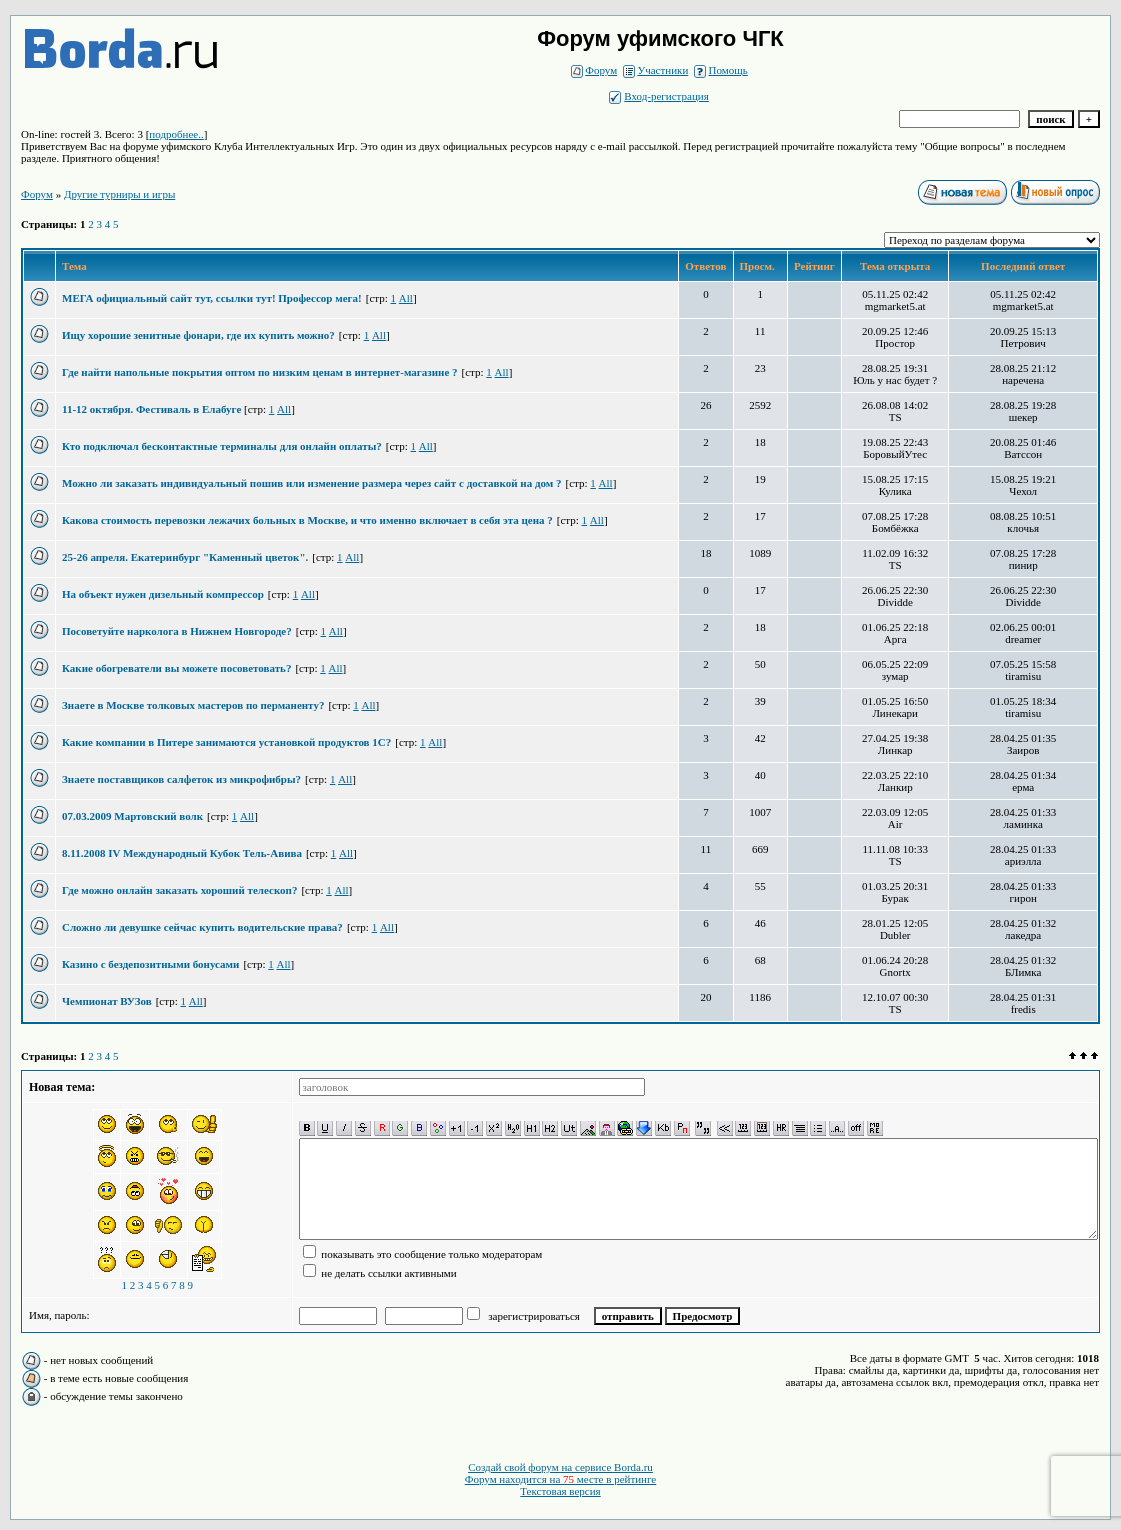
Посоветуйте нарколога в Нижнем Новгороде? (177, 631)
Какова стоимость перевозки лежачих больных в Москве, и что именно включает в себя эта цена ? (307, 520)
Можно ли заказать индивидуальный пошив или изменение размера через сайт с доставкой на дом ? (312, 483)
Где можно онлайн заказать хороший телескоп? (179, 890)
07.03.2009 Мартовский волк (132, 816)
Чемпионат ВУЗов (107, 1001)
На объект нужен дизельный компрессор (163, 594)
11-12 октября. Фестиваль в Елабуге (153, 409)
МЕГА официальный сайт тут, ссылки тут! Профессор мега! (212, 298)
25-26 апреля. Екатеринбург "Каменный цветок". (185, 557)
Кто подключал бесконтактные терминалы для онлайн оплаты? (222, 446)
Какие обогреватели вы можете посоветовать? (176, 668)
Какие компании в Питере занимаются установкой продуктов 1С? (226, 742)
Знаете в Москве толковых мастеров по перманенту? (193, 705)
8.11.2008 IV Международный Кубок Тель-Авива (182, 853)
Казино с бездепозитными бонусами (150, 964)
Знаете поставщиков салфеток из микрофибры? (181, 779)
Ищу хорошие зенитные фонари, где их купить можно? (198, 335)
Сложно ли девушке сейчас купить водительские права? (202, 927)
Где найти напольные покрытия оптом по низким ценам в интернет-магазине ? (260, 372)
